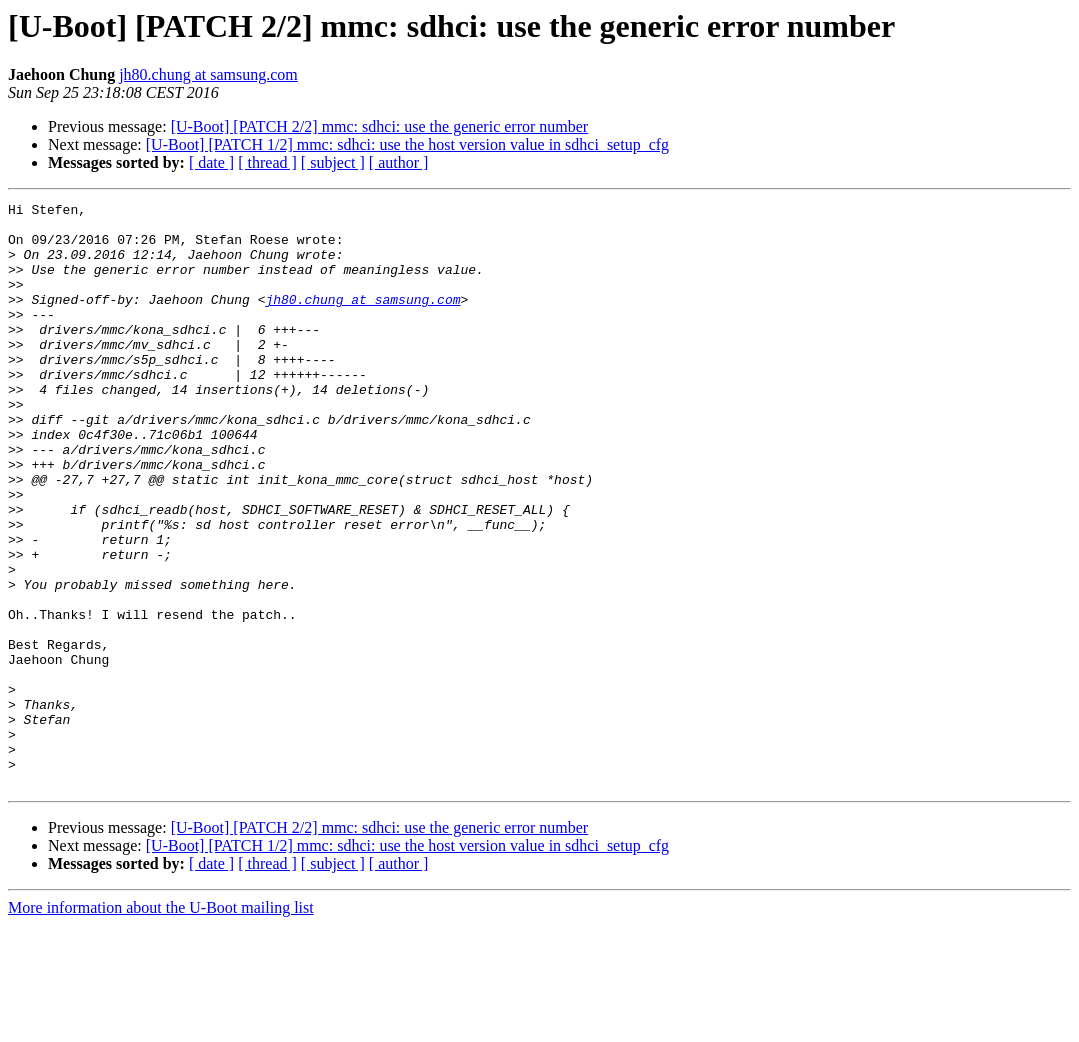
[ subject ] (333, 162)
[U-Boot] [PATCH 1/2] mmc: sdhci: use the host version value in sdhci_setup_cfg (407, 144)
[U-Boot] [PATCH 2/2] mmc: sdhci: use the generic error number (380, 126)
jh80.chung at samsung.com (208, 74)
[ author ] (399, 162)
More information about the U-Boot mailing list (161, 1024)
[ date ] (211, 162)
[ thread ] (267, 162)
